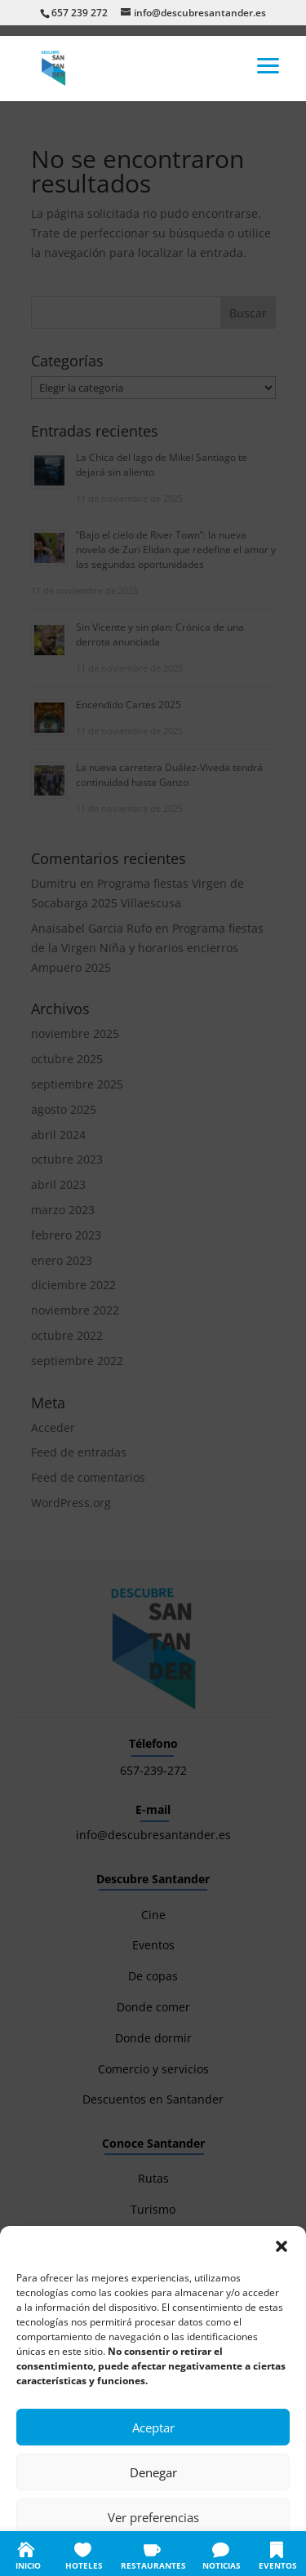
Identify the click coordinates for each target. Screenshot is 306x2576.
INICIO (28, 2565)
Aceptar (153, 2427)
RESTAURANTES (153, 2565)
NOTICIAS (221, 2565)
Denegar (153, 2472)
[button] (281, 2246)
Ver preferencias (153, 2517)
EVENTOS (278, 2565)
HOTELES (84, 2565)
